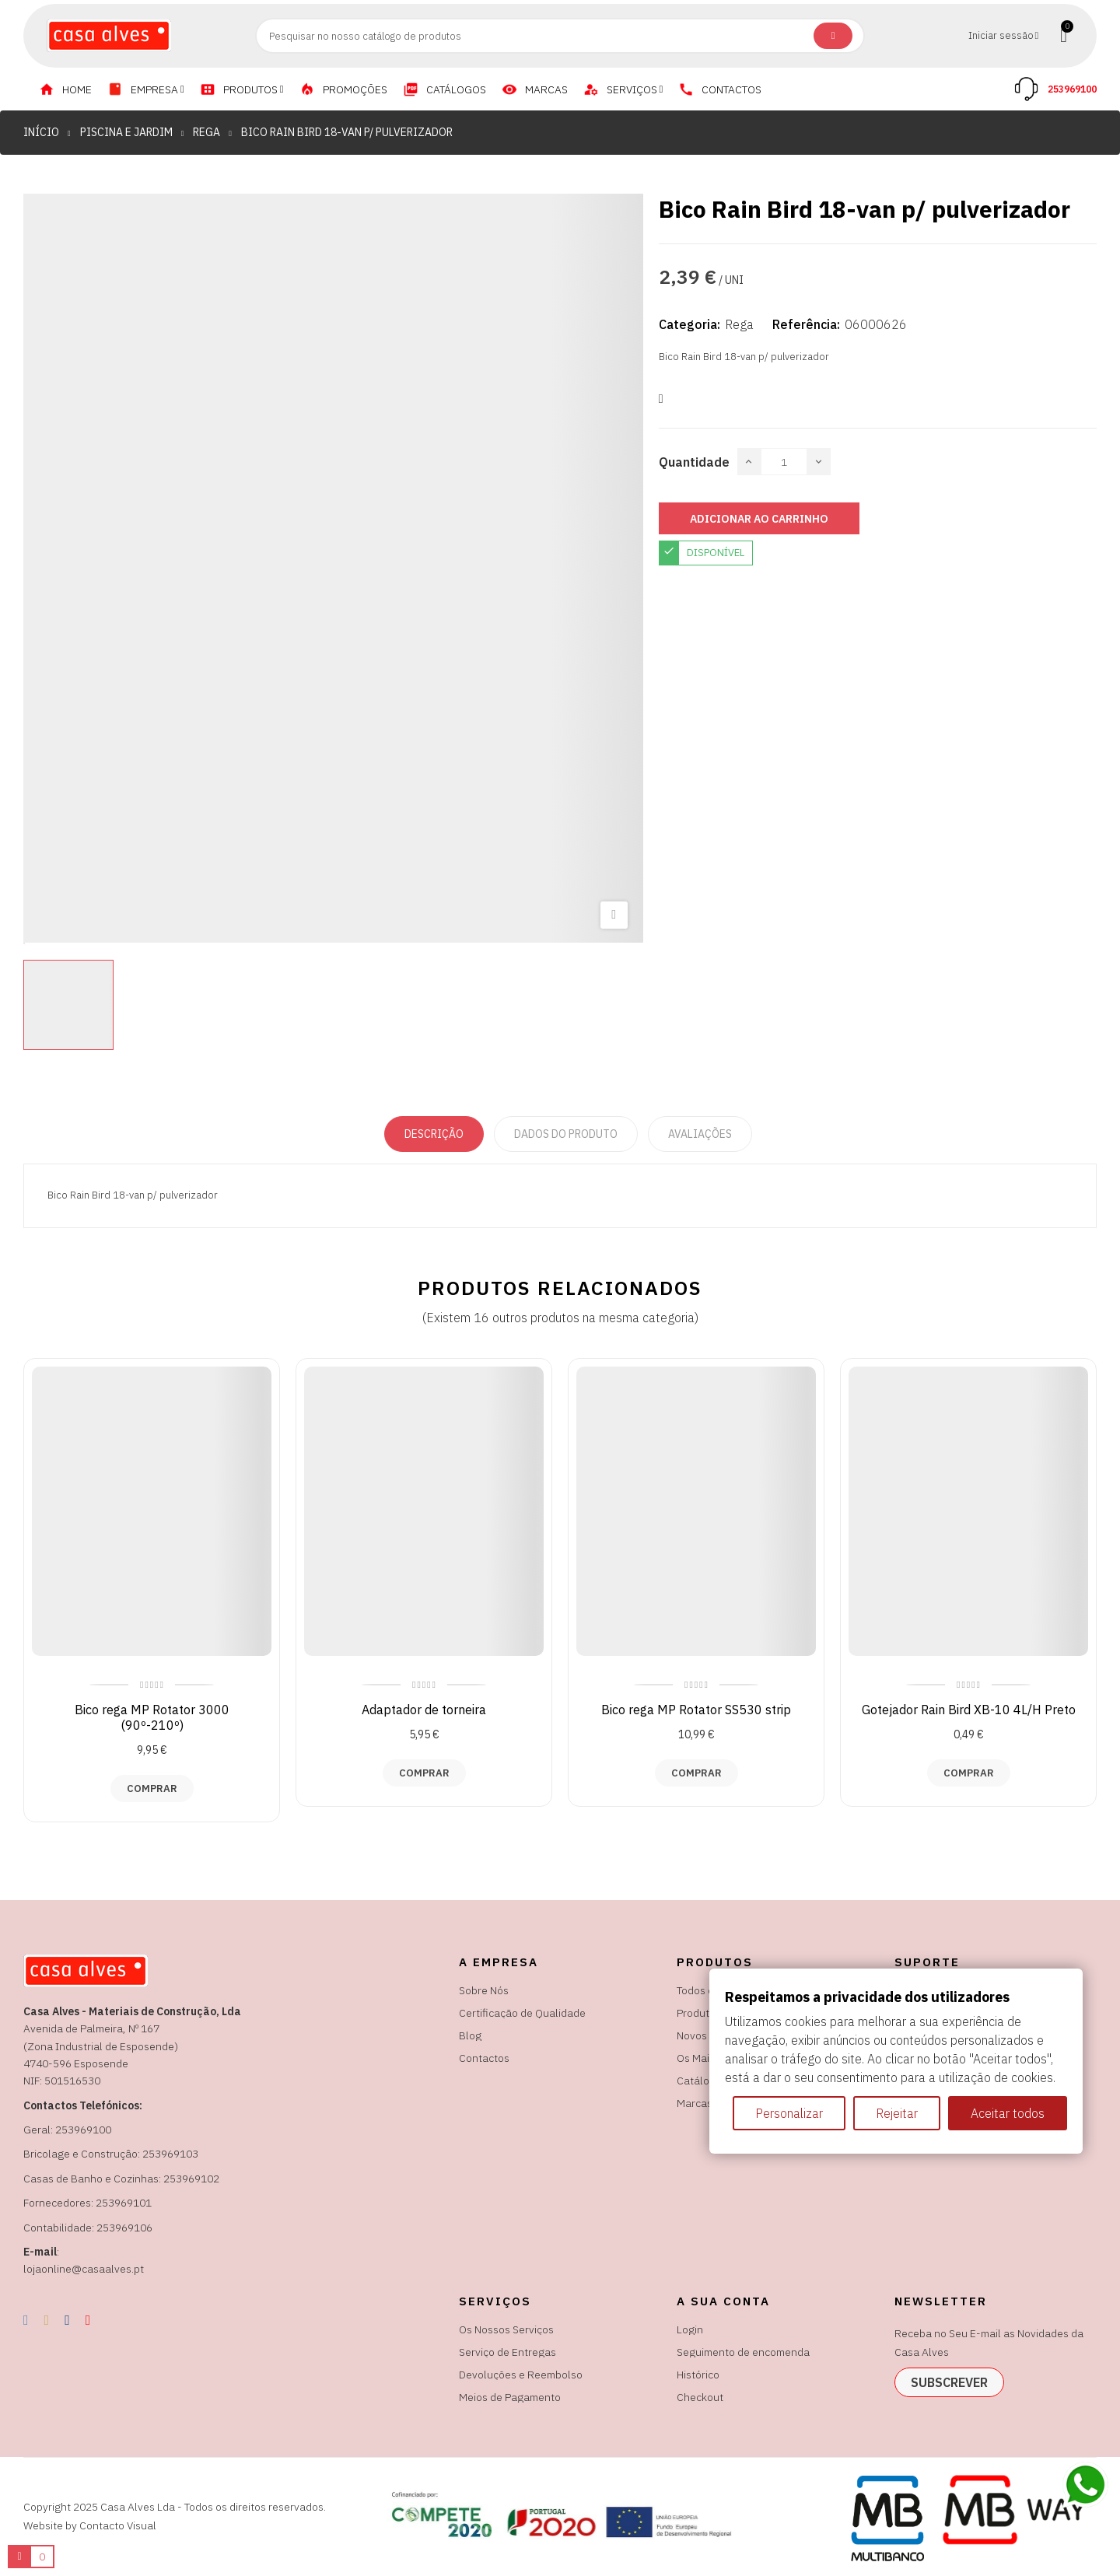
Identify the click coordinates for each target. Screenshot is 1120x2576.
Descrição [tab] (434, 1134)
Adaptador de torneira (424, 1709)
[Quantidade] (784, 461)
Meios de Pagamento (510, 2397)
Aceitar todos (1008, 2113)
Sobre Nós (484, 1990)
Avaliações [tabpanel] (700, 1134)
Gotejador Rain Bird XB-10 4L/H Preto (969, 1709)
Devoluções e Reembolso (521, 2375)
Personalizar (789, 2113)
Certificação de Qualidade (522, 2013)
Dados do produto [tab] (566, 1134)
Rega (739, 324)
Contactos (484, 2058)
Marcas (694, 2103)
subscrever (949, 2382)
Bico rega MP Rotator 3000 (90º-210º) (152, 1717)
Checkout (700, 2397)
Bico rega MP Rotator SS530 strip (696, 1709)
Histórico (698, 2375)
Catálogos (702, 2081)
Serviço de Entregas (507, 2352)
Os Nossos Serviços (506, 2329)
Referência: (806, 324)
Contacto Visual (117, 2525)
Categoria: (689, 324)
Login (690, 2329)
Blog (470, 2035)
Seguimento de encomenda (743, 2352)
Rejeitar (897, 2113)
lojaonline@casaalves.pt (83, 2269)
